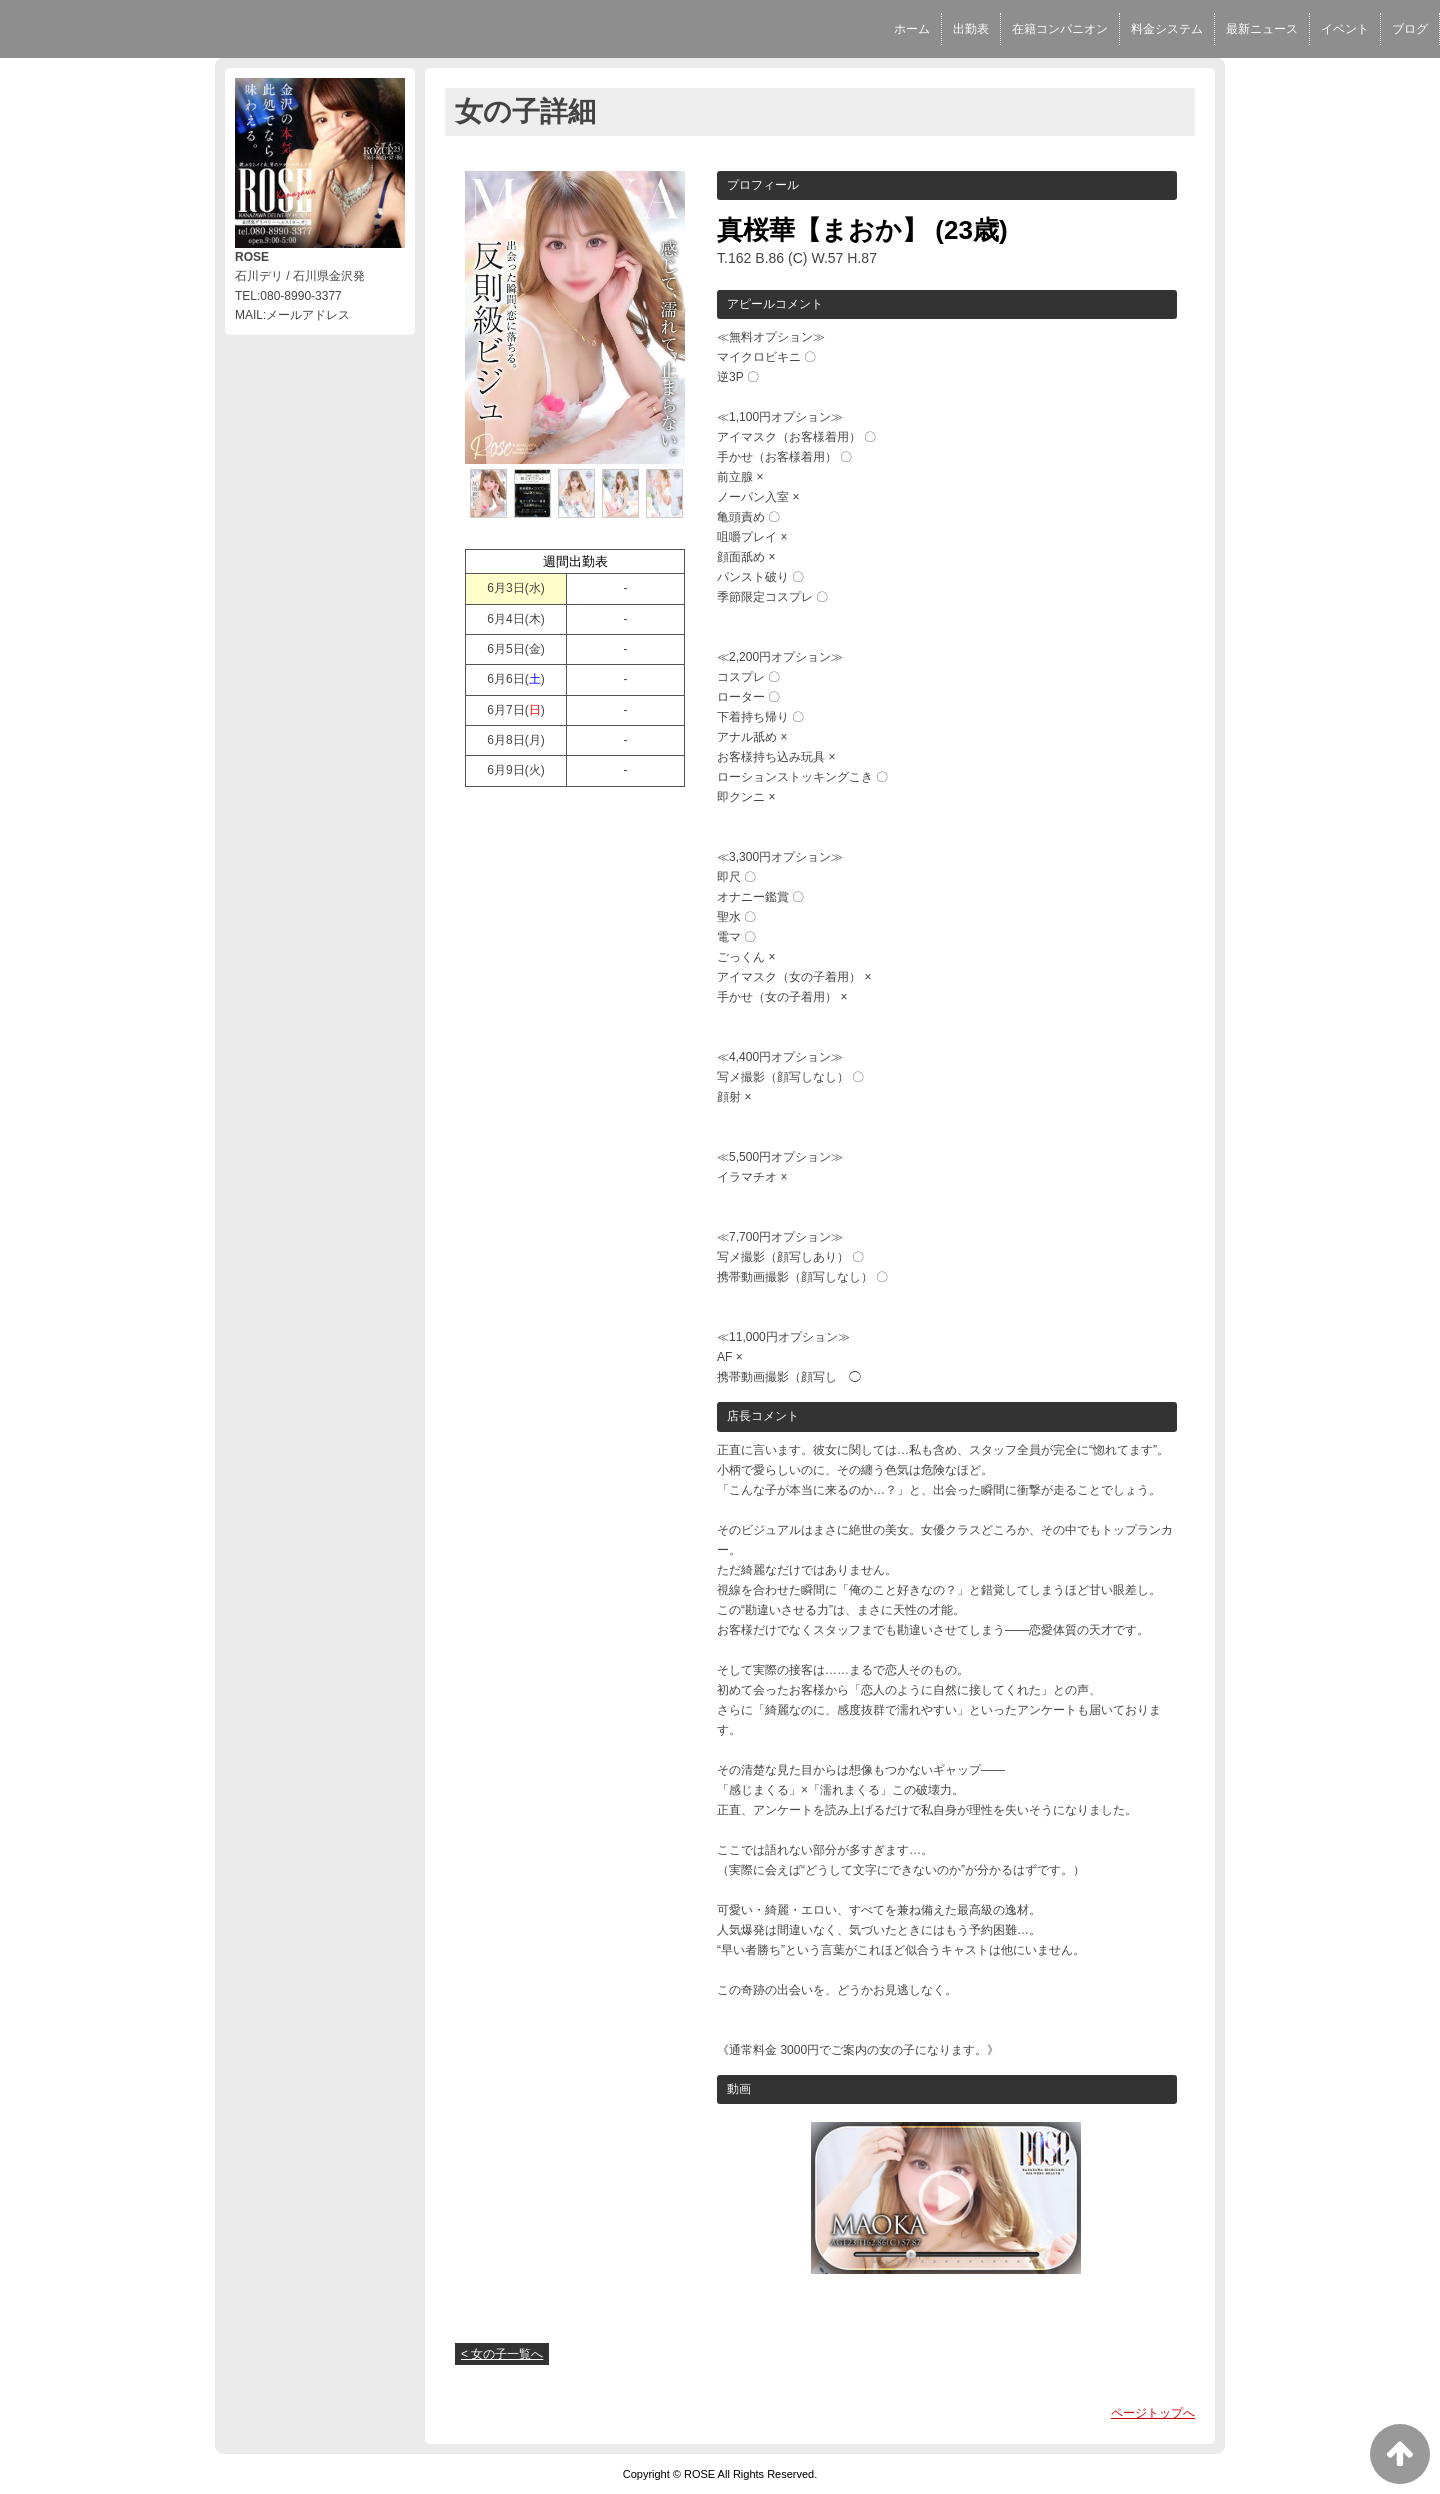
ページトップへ (1153, 2413)
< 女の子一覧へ (502, 2354)
